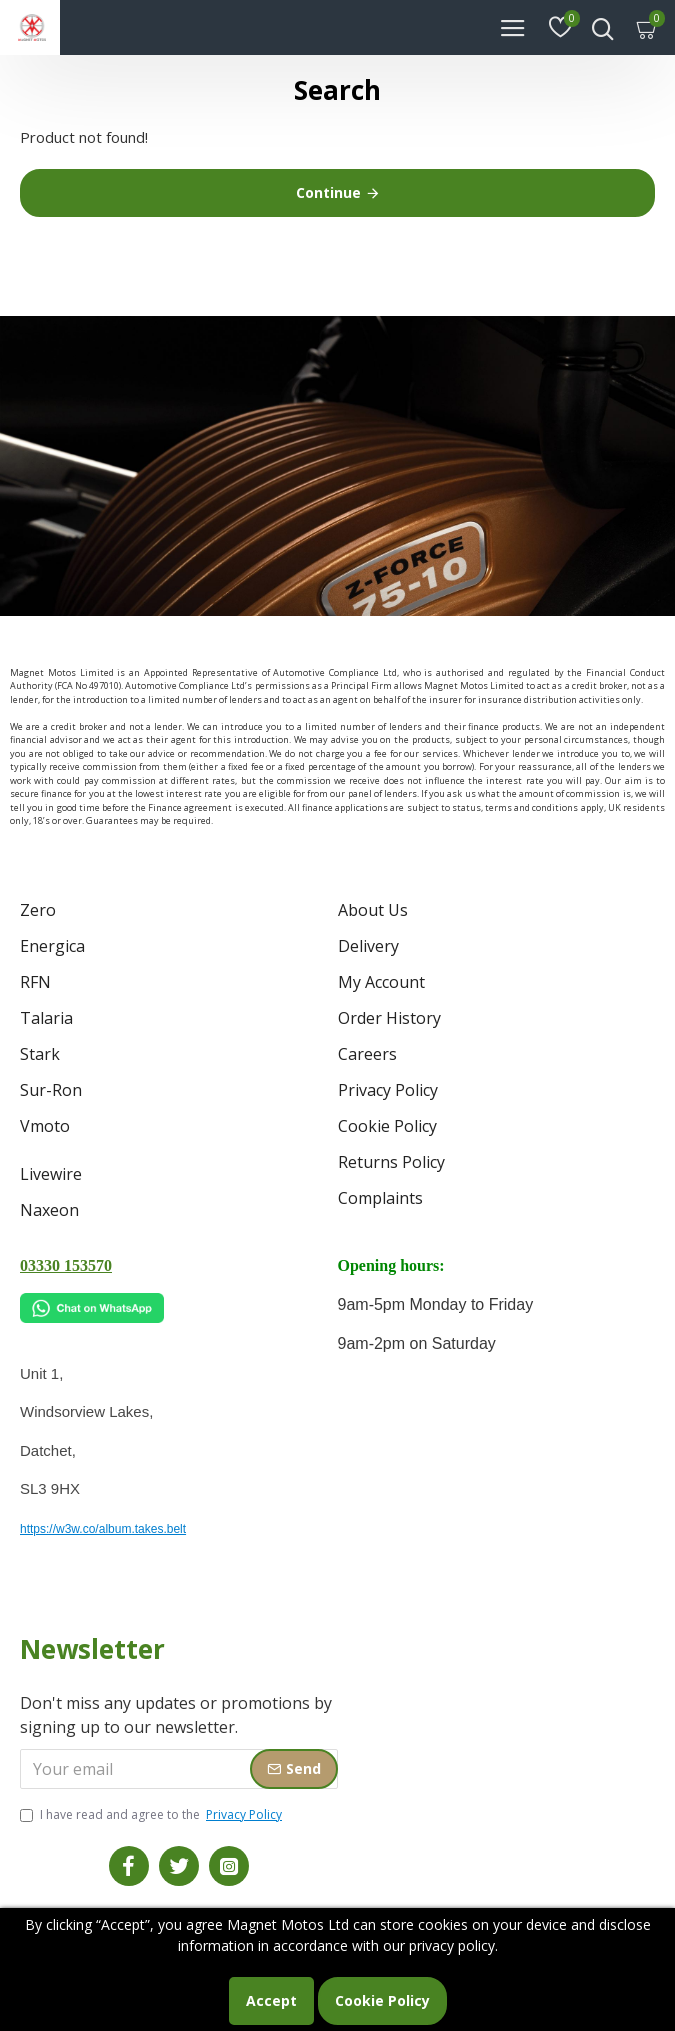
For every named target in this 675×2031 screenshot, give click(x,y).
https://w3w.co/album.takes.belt (103, 1529)
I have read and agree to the (152, 1815)
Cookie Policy (382, 2000)
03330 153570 (66, 1265)
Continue (328, 192)
